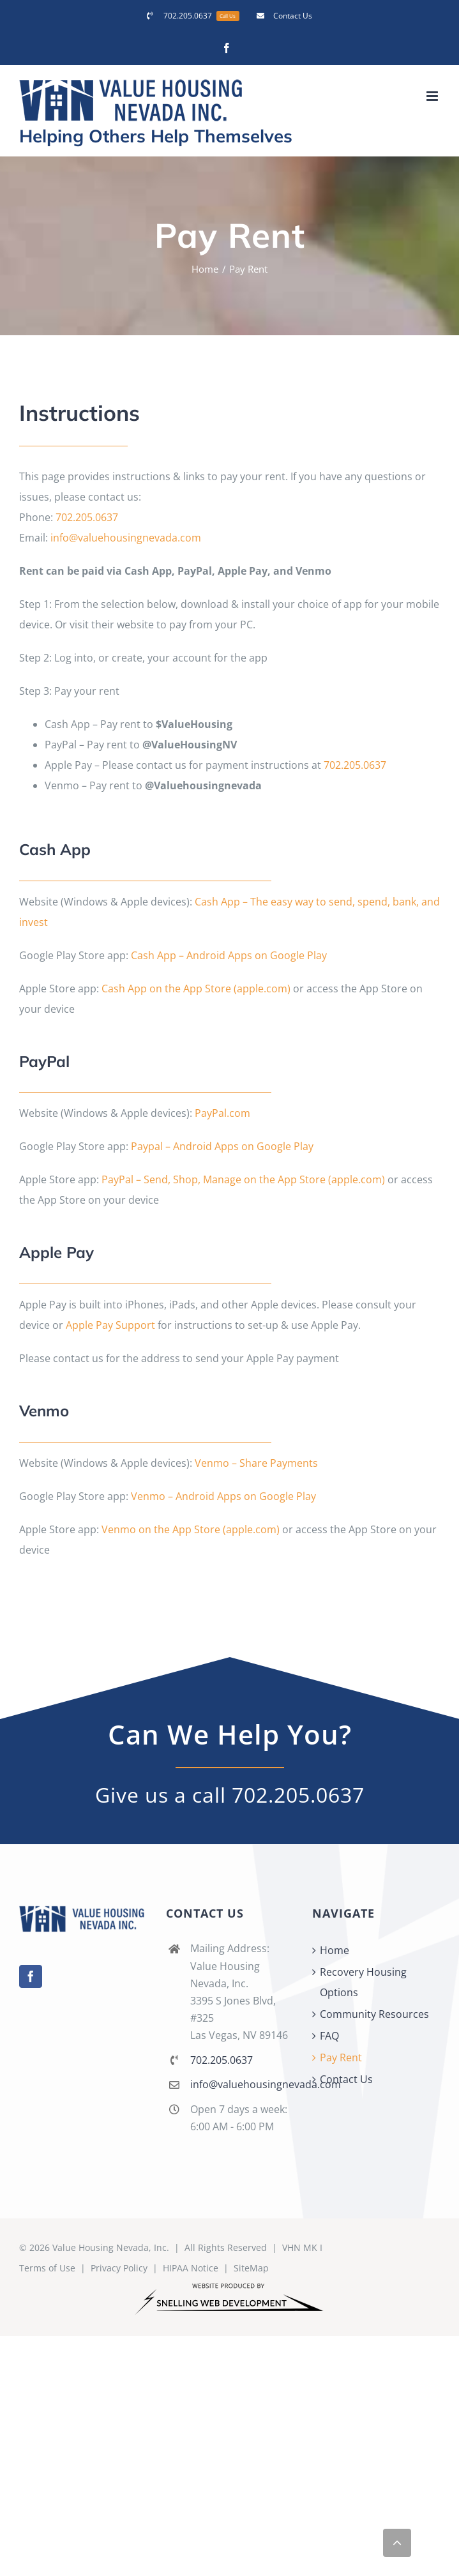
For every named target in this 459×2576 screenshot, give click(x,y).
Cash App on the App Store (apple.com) (196, 988)
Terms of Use (47, 2268)
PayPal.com (222, 1113)
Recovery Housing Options (363, 1982)
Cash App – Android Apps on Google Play (229, 955)
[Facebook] (30, 1976)
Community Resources (374, 2014)
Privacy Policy (119, 2268)
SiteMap (251, 2268)
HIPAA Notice (190, 2268)
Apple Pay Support (110, 1325)
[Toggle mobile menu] (433, 96)
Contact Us (346, 2079)
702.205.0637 (87, 517)
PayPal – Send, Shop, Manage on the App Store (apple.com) (243, 1179)
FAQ (329, 2036)
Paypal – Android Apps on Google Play (222, 1146)
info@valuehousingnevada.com (125, 538)
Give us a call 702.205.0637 (230, 1794)
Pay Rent (341, 2057)
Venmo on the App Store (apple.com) (191, 1529)
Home (334, 1950)
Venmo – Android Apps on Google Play (223, 1496)
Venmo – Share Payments (256, 1463)
